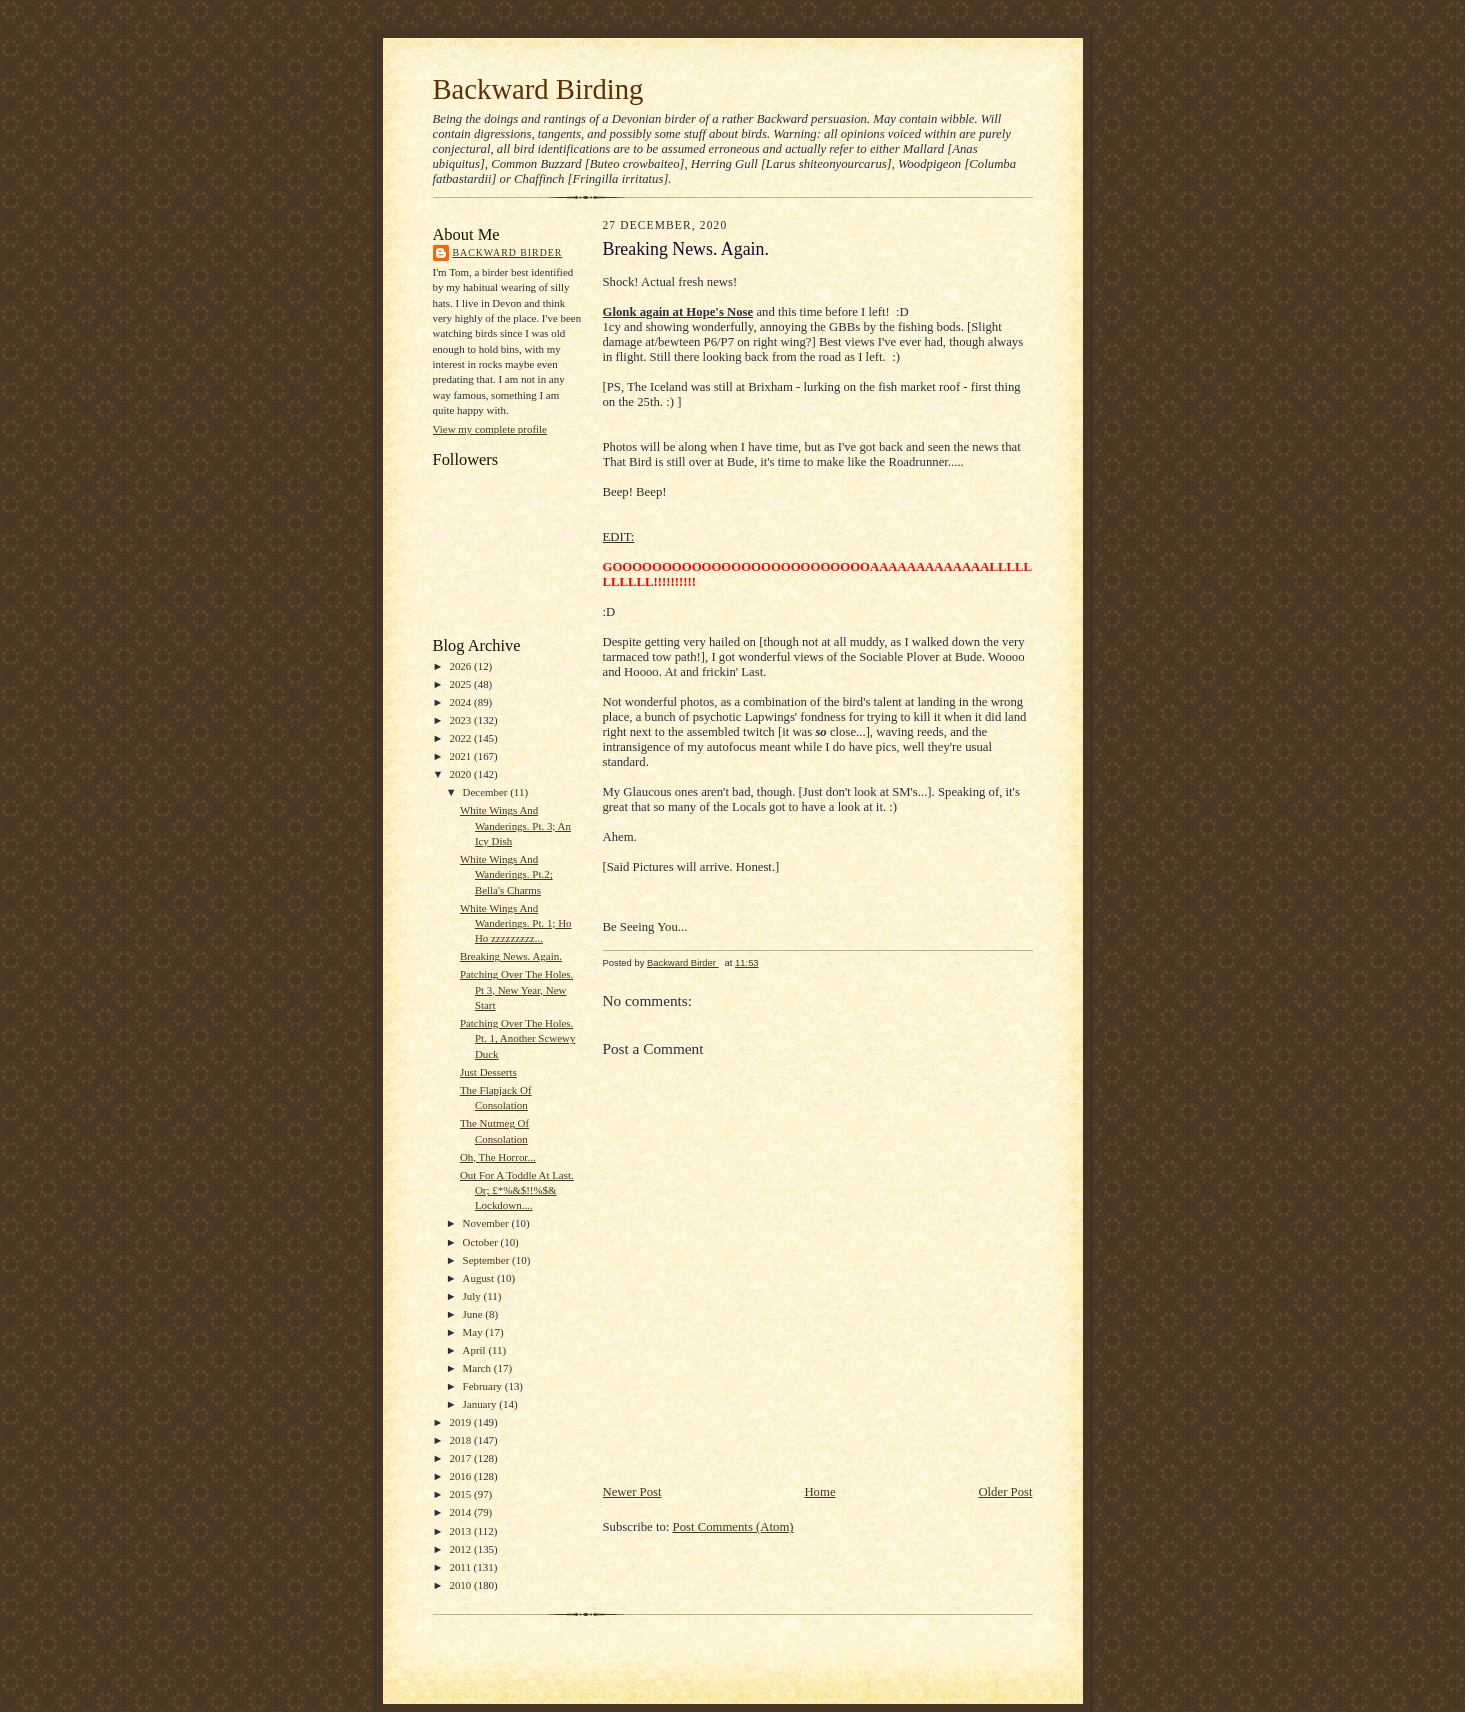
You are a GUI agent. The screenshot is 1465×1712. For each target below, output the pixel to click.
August (480, 1278)
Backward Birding (538, 89)
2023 (461, 720)
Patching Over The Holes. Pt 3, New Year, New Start (516, 989)
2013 (461, 1531)
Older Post (1005, 1492)
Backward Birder (508, 252)
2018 (461, 1440)
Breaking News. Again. (511, 956)
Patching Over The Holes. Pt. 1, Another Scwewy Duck (518, 1038)
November (487, 1223)
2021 (461, 756)
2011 (461, 1567)
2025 (461, 684)
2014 (461, 1512)
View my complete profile (490, 429)
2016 (461, 1476)
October (482, 1242)
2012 (461, 1549)
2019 (461, 1422)
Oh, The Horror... (498, 1157)
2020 (461, 774)
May (474, 1332)
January (481, 1404)
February (484, 1386)
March (478, 1368)
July (473, 1296)
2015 (461, 1494)
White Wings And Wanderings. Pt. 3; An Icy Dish (515, 825)
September (488, 1260)
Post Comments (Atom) (733, 1527)
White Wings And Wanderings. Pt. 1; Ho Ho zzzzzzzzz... (516, 923)
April (476, 1350)
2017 (461, 1458)
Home (819, 1492)
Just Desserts (488, 1072)
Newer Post (632, 1492)
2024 (461, 702)
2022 (461, 738)
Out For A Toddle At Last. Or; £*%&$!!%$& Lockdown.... (517, 1190)
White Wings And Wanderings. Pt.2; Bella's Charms (506, 874)
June (474, 1314)
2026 (461, 666)
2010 (461, 1585)
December (487, 792)
